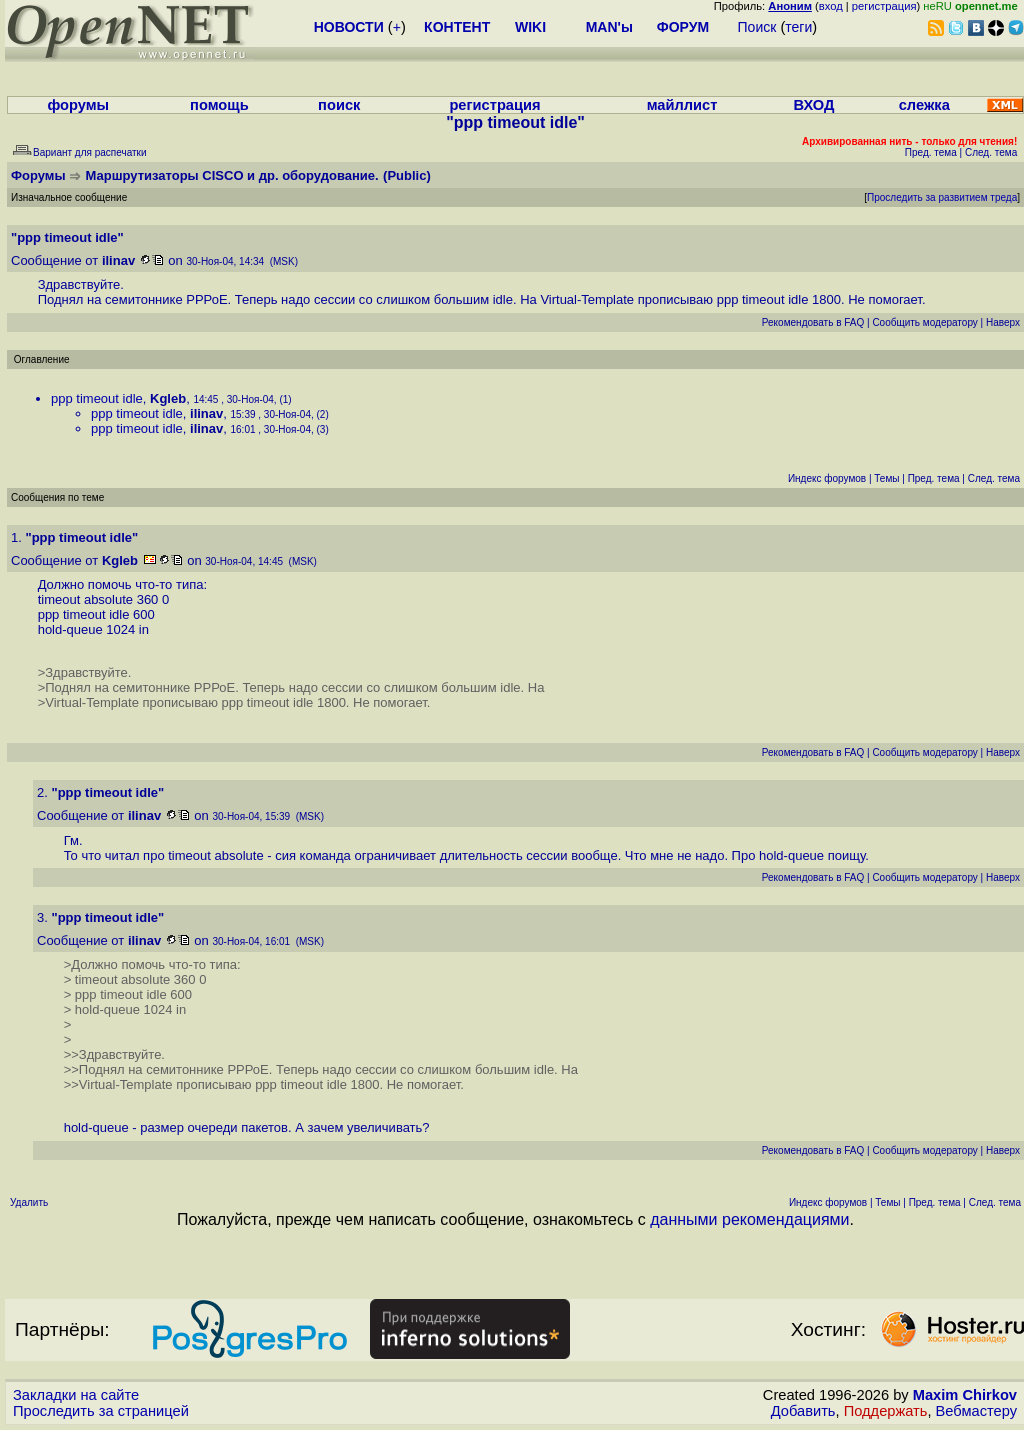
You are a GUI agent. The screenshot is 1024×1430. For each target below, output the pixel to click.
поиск (339, 105)
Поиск (757, 27)
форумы (78, 105)
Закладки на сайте (76, 1395)
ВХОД (813, 105)
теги (798, 27)
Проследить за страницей (101, 1411)
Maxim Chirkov (965, 1395)
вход (831, 6)
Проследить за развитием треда (942, 197)
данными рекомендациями (749, 1219)
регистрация (884, 6)
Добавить (803, 1411)
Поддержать (886, 1411)
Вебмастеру (976, 1411)
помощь (219, 105)
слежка (924, 105)
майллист (682, 105)
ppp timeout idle (97, 398)
